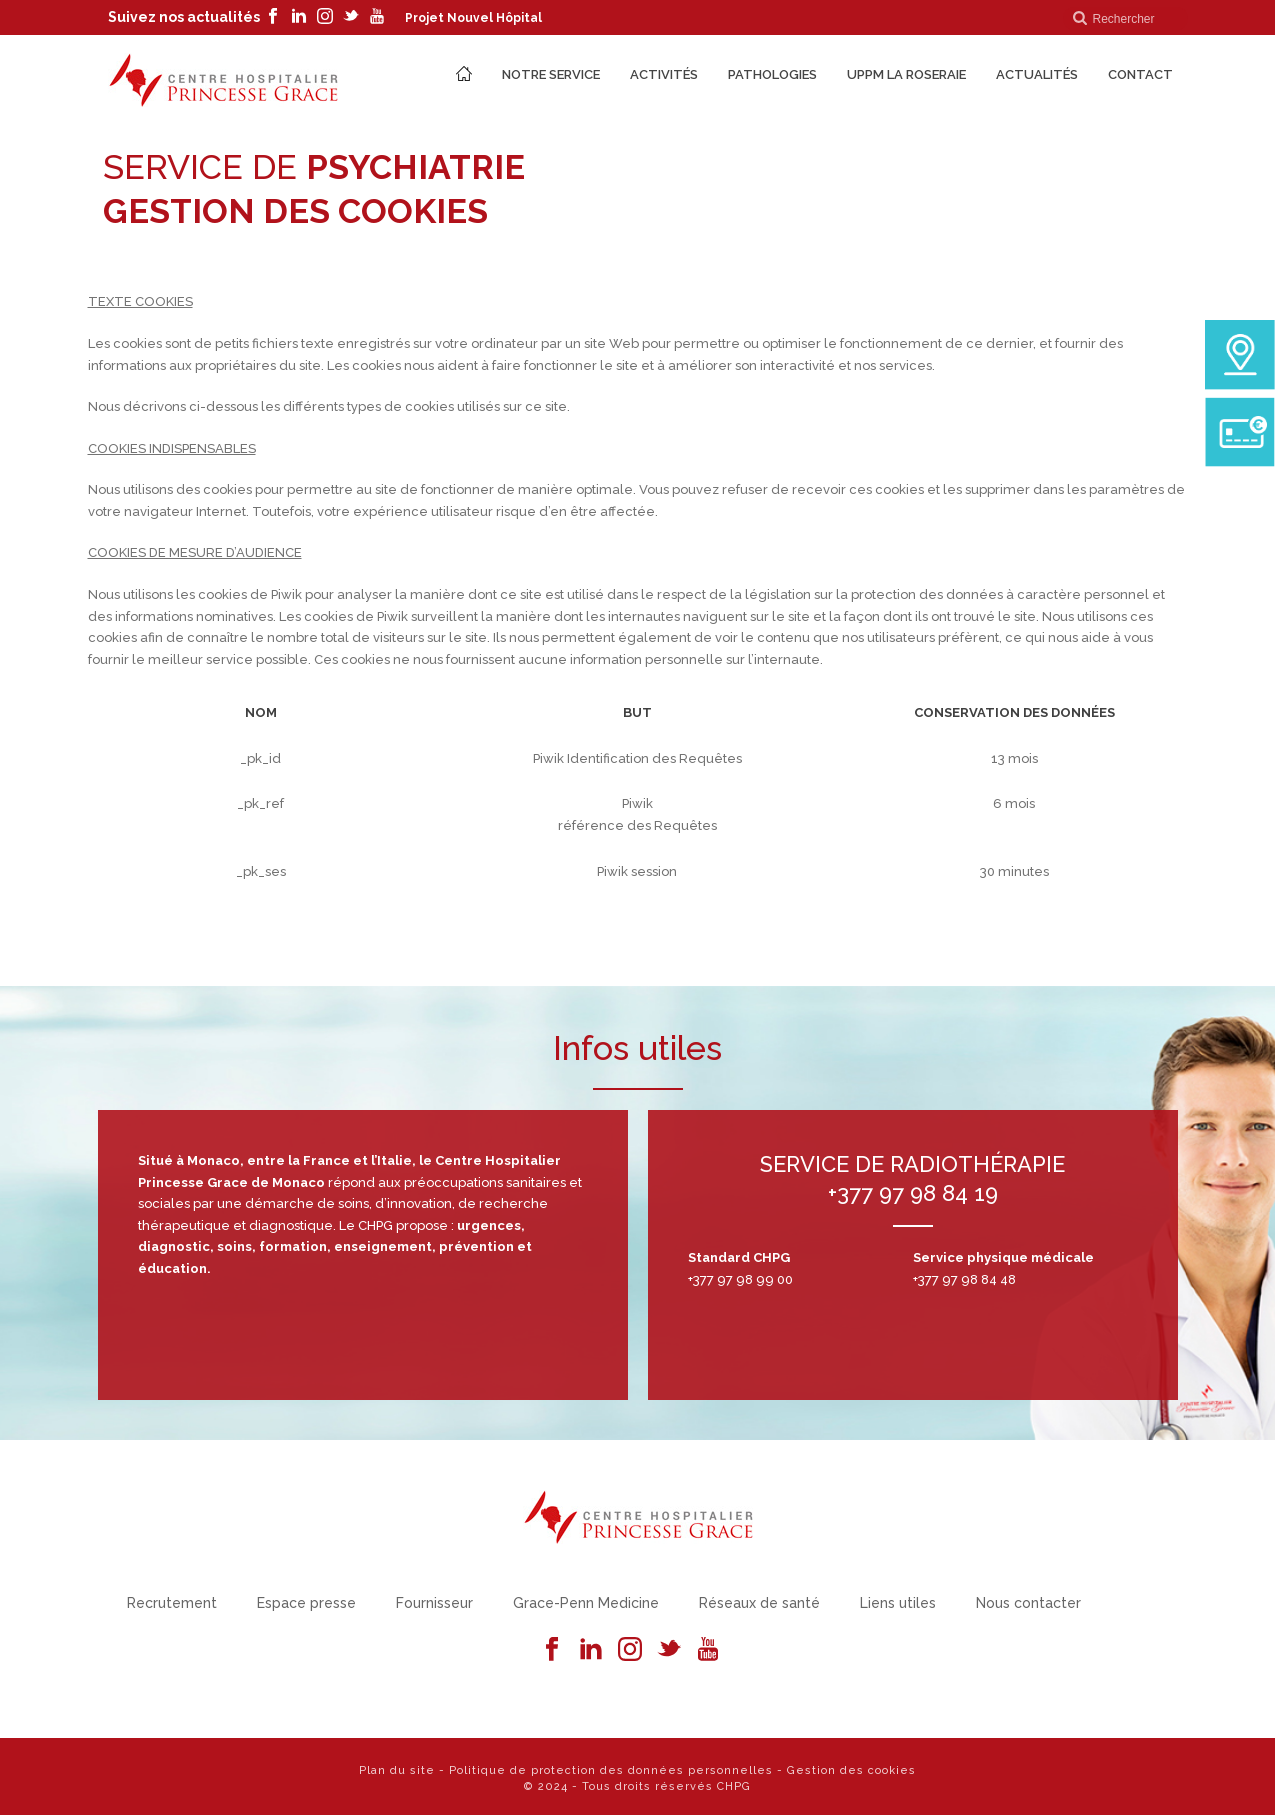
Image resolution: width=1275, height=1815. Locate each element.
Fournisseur (434, 1603)
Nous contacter (1028, 1603)
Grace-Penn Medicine (586, 1603)
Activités (664, 74)
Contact (1140, 74)
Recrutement (172, 1603)
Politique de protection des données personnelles (611, 1770)
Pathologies (772, 74)
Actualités (1037, 74)
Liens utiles (898, 1603)
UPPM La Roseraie (906, 74)
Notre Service (551, 74)
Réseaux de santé (759, 1603)
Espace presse (306, 1603)
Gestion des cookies (851, 1770)
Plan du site (397, 1770)
